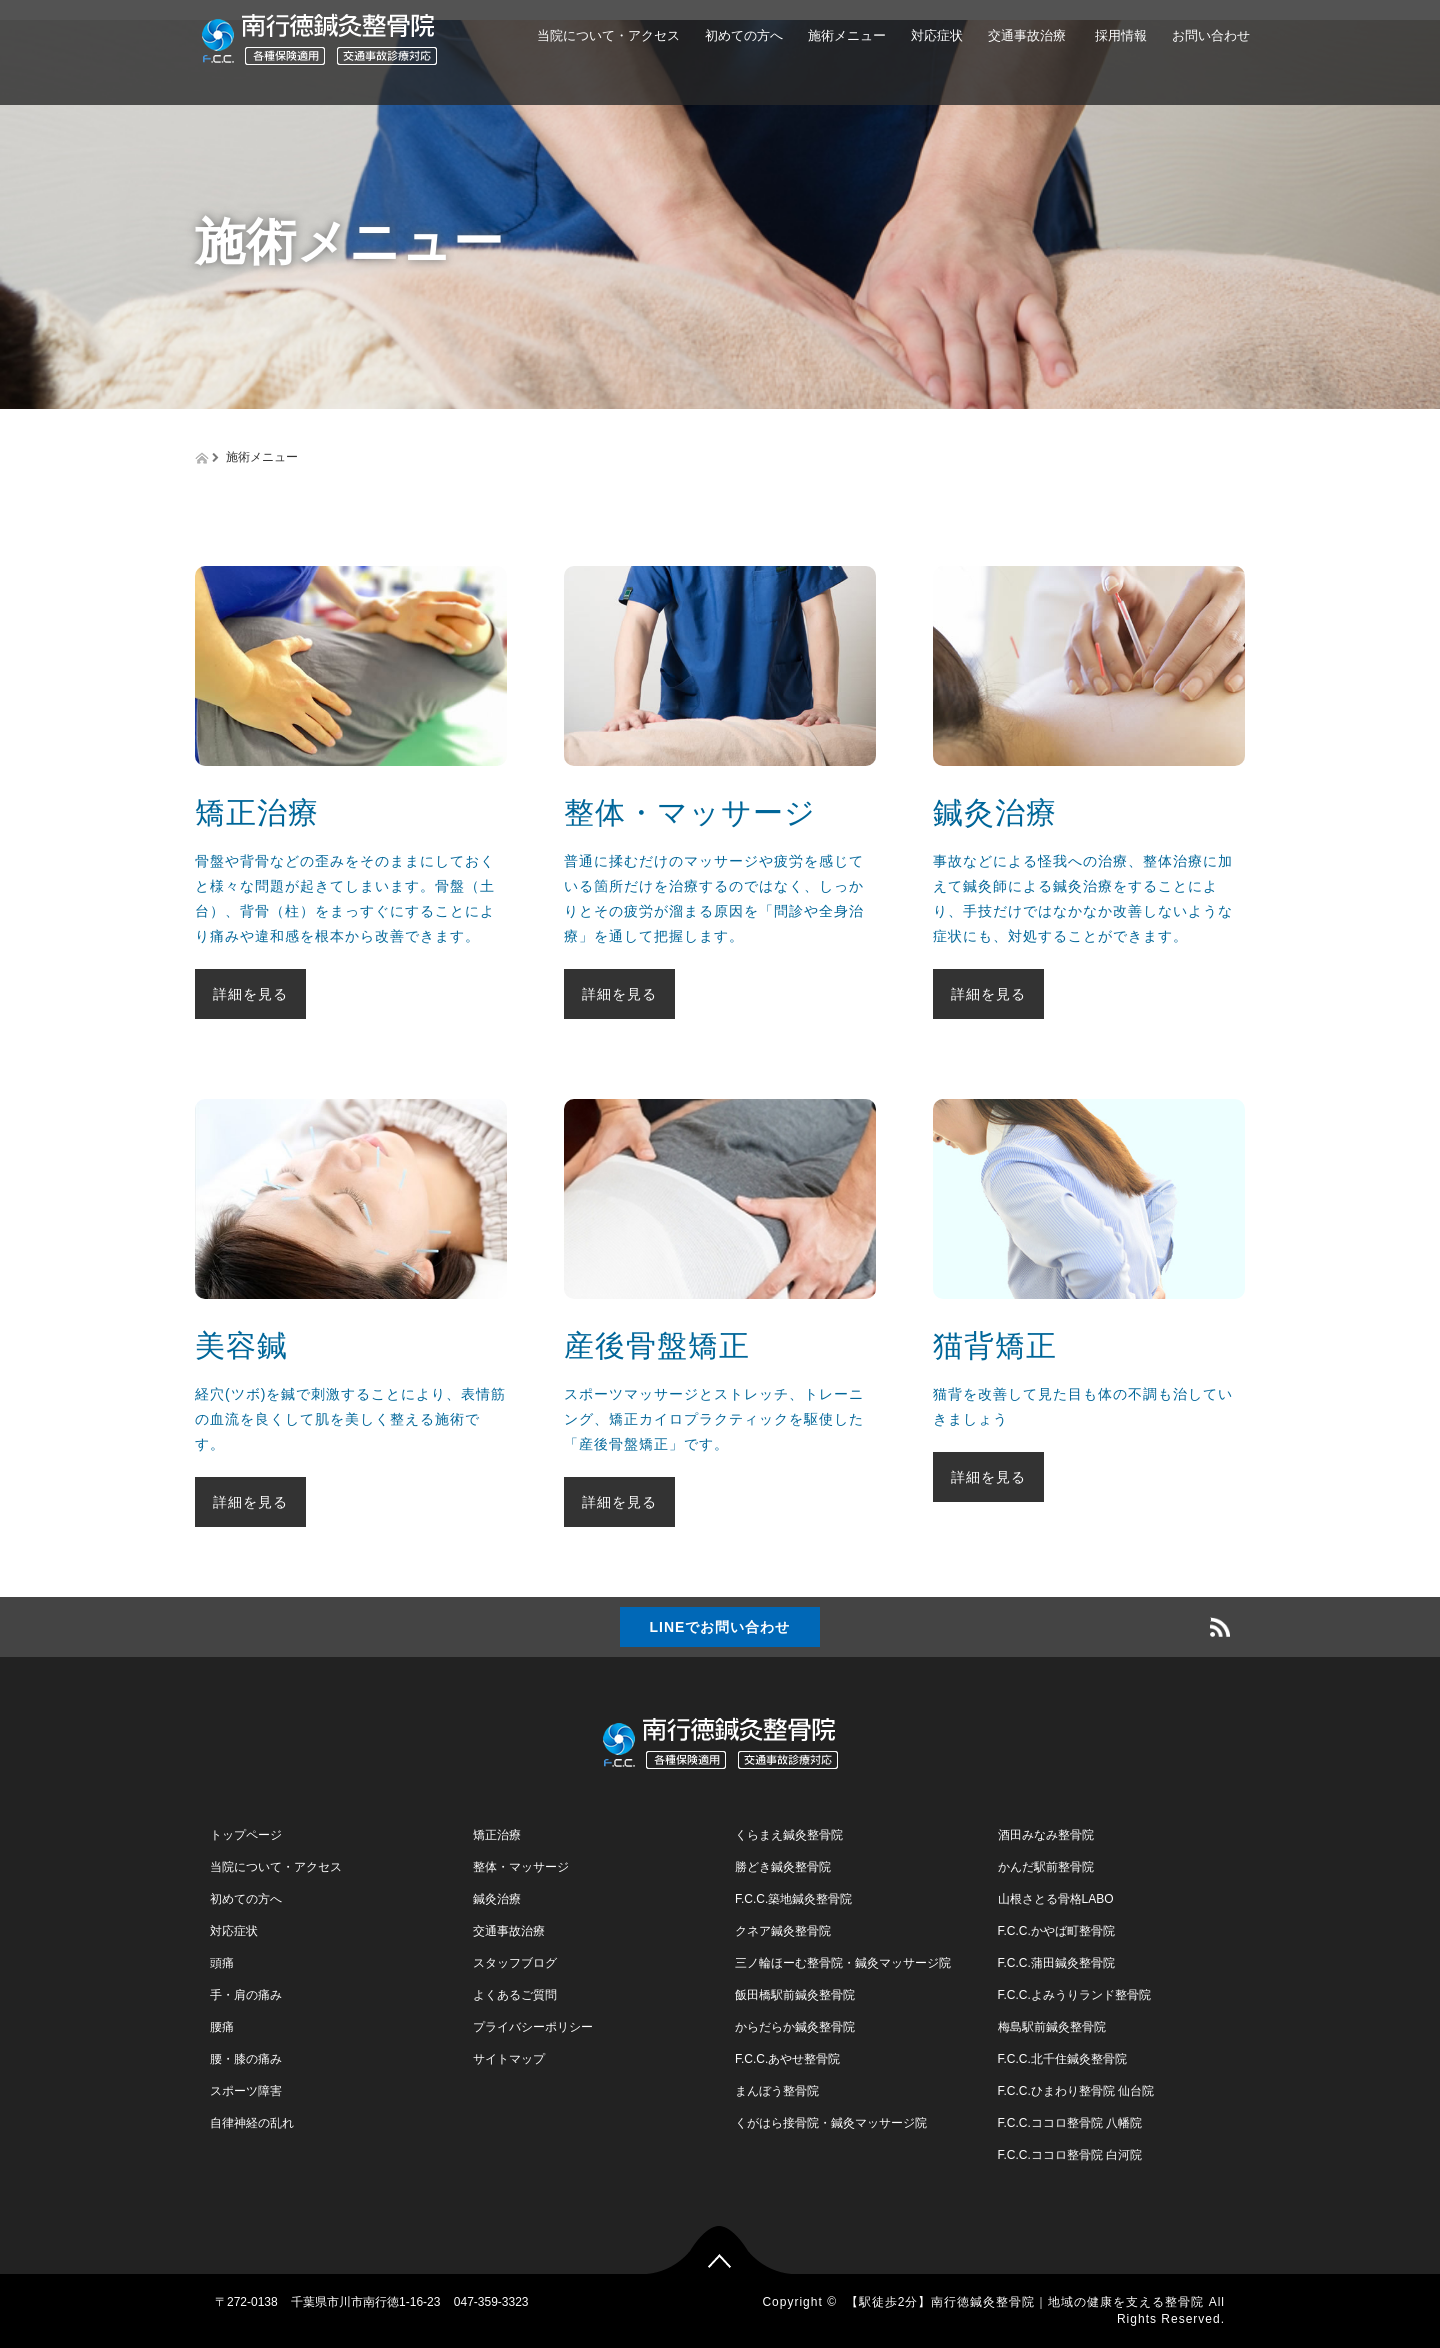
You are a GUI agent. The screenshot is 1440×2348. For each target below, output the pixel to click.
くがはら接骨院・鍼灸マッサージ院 (831, 2123)
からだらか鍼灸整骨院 (795, 2027)
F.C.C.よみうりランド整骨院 (1074, 1995)
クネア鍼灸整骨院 (783, 1931)
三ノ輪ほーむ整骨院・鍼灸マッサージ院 (843, 1963)
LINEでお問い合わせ (720, 1627)
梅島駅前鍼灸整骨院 (1052, 2027)
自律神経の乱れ (252, 2123)
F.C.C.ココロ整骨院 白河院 (1070, 2155)
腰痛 (222, 2027)
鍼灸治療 (497, 1899)
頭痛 (222, 1963)
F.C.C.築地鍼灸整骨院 (793, 1899)
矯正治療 (497, 1835)
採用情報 (1119, 35)
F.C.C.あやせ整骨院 (787, 2059)
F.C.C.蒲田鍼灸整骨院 (1056, 1963)
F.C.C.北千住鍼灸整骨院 (1062, 2059)
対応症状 (937, 35)
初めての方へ (744, 35)
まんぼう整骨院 (777, 2091)
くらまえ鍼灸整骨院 (789, 1835)
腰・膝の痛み (246, 2059)
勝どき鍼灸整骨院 (783, 1867)
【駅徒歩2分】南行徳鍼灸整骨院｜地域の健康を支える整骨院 (1025, 2302)
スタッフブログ (515, 1963)
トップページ (246, 1835)
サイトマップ (509, 2059)
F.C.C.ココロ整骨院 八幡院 (1070, 2123)
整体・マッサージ (521, 1867)
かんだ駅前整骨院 (1046, 1867)
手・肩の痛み (246, 1995)
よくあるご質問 (515, 1995)
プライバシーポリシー (533, 2027)
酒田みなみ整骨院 (1046, 1835)
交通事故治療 (1027, 35)
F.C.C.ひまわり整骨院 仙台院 (1076, 2091)
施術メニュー (847, 35)
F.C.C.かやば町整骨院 (1056, 1931)
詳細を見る (250, 994)
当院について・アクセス (608, 35)
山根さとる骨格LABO (1056, 1899)
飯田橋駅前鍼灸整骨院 (795, 1995)
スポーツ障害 (246, 2091)
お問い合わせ (1211, 35)
